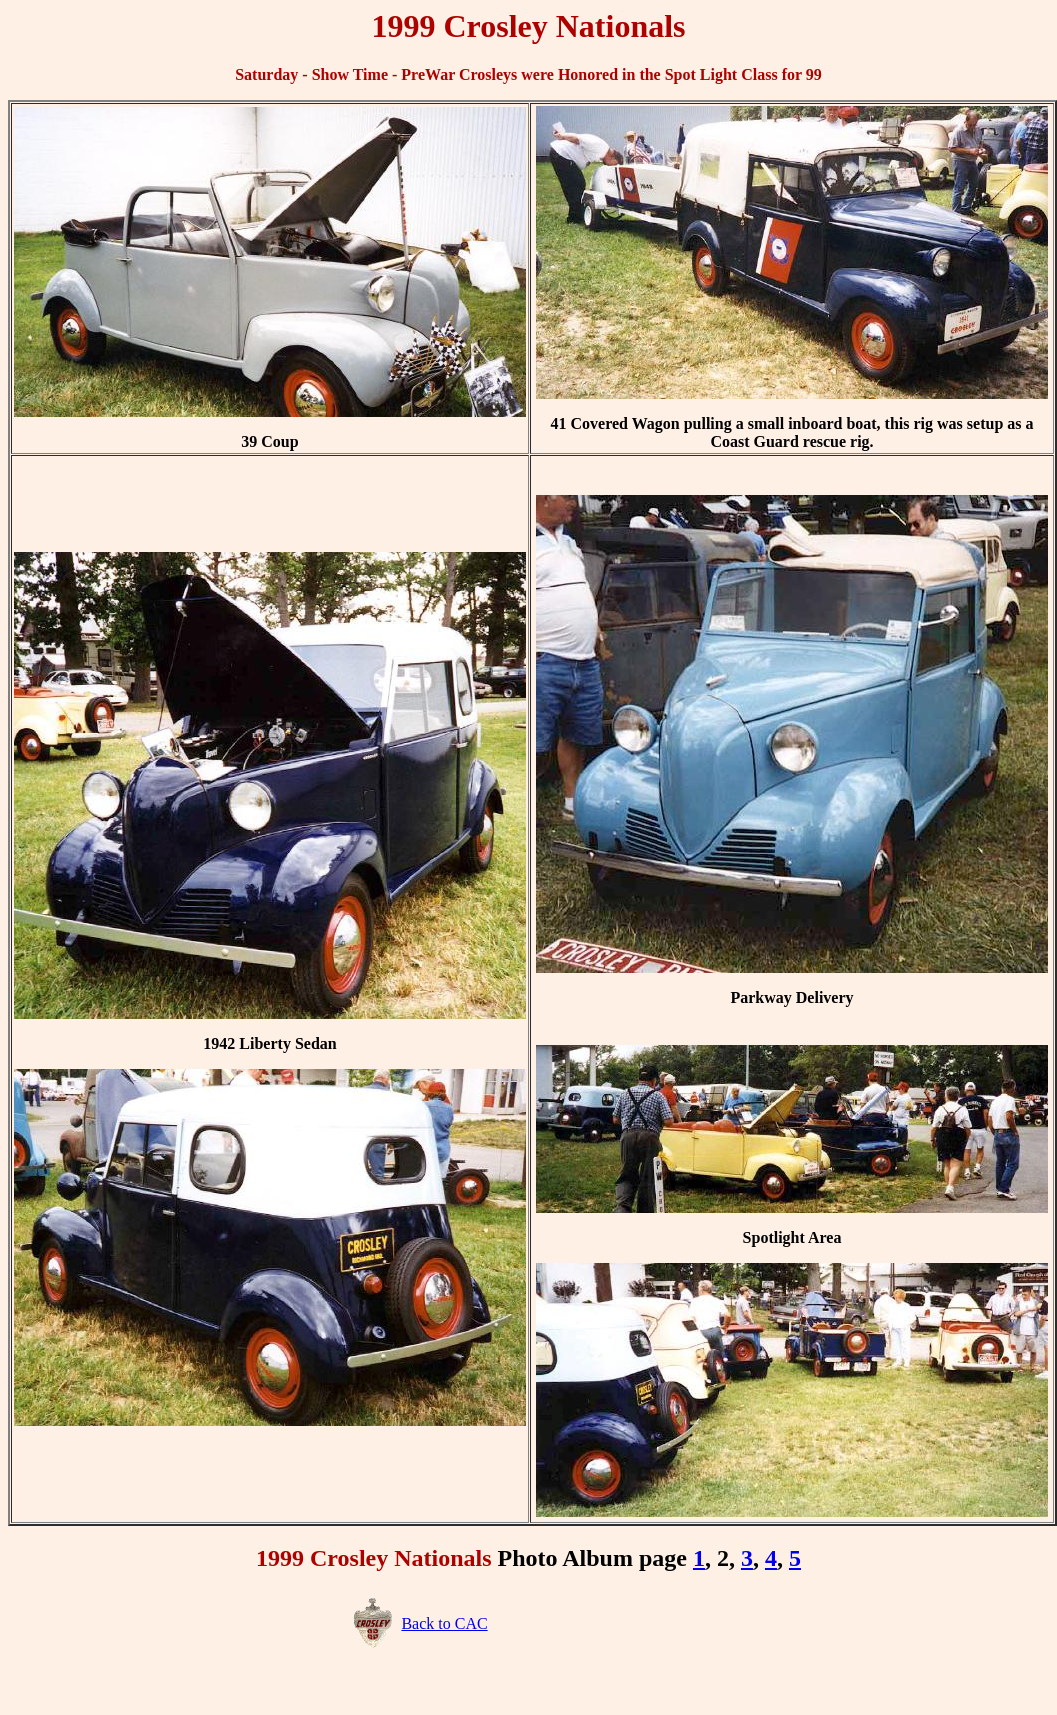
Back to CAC (444, 1623)
